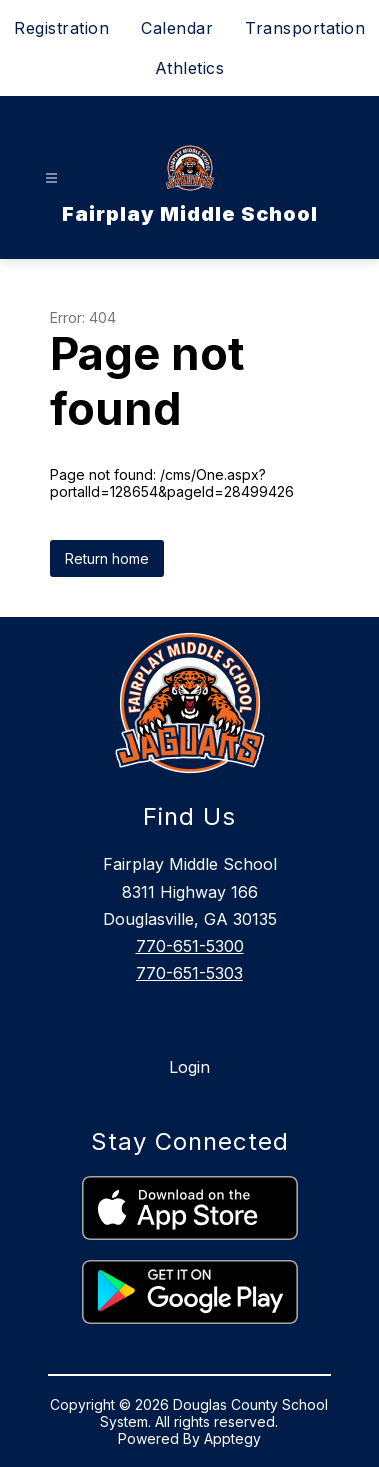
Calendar (177, 28)
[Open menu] (51, 178)
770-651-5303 (189, 973)
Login (189, 1067)
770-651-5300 (190, 946)
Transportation (305, 28)
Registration (61, 28)
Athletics (190, 68)
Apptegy (232, 1438)
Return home (107, 558)
